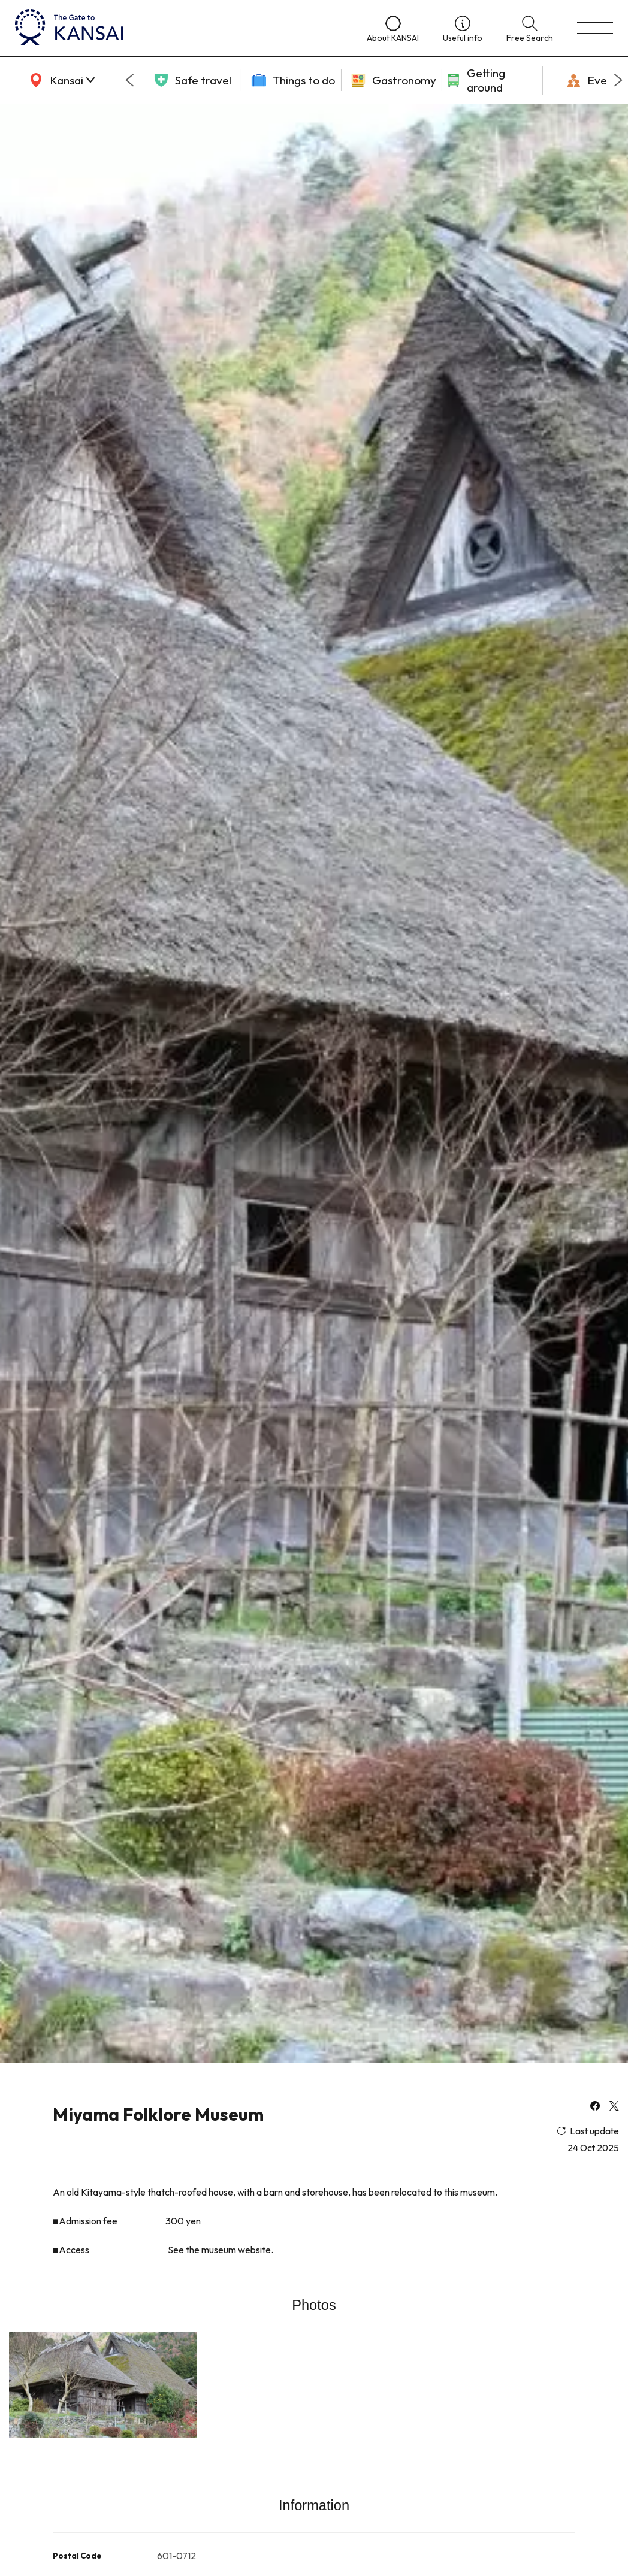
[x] (614, 2107)
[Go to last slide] (129, 80)
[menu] (595, 28)
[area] (60, 80)
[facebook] (595, 2107)
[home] (179, 28)
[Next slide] (618, 80)
